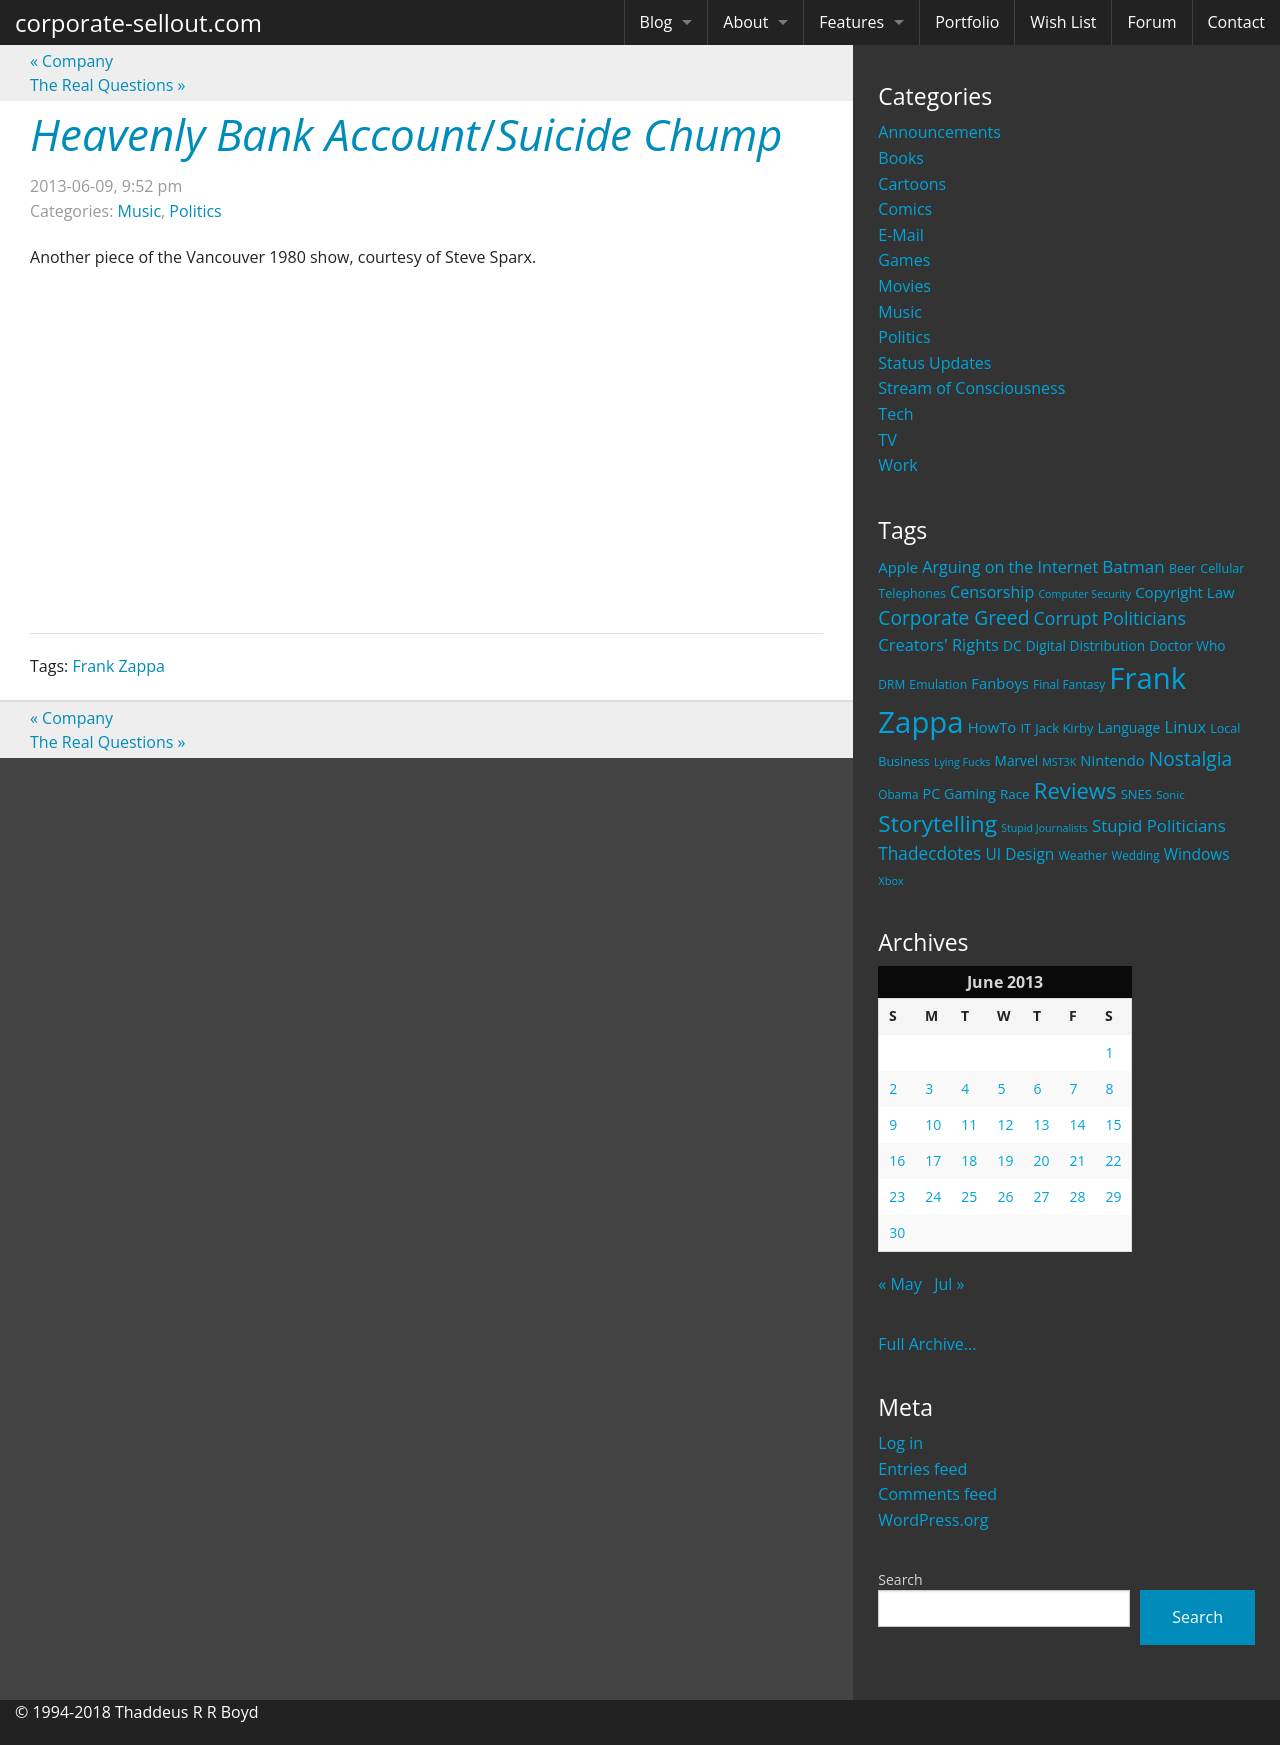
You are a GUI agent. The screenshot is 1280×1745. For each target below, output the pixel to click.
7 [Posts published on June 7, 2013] (1073, 1088)
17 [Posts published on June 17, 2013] (933, 1160)
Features (851, 22)
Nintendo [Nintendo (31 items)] (1112, 760)
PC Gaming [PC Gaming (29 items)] (959, 793)
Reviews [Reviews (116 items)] (1075, 790)
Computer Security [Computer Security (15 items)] (1084, 594)
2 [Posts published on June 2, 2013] (893, 1088)
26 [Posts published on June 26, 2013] (1005, 1196)
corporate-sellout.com (138, 22)
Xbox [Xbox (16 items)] (891, 880)
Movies (904, 286)
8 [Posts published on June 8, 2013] (1109, 1088)
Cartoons (912, 184)
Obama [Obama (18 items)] (898, 794)
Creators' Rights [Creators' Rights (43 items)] (938, 644)
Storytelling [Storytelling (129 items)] (937, 823)
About (745, 22)
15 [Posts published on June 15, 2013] (1113, 1124)
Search (900, 1579)
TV (887, 440)
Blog (656, 22)
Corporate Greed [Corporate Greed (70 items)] (953, 617)
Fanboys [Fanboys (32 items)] (1000, 683)
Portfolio (967, 22)
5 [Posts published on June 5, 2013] (1001, 1088)
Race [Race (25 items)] (1015, 794)
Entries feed (922, 1469)
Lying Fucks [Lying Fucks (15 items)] (962, 762)
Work (897, 465)
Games (904, 260)
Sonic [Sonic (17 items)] (1170, 794)
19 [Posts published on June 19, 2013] (1005, 1160)
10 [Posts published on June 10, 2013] (933, 1124)
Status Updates (934, 363)
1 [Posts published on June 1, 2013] (1109, 1052)
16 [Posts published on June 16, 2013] (897, 1160)
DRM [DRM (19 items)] (891, 684)
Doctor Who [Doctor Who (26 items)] (1187, 645)
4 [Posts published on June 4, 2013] (965, 1088)
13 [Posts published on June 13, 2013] (1041, 1124)
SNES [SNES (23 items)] (1136, 794)
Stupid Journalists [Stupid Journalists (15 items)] (1044, 828)
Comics (905, 209)
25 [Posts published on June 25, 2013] (969, 1196)
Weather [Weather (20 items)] (1083, 855)
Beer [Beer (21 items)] (1182, 568)
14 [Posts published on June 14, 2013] (1077, 1124)
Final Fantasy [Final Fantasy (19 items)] (1069, 684)
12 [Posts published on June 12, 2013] (1005, 1124)
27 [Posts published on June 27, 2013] (1041, 1196)
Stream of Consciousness (971, 388)
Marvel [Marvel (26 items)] (1017, 760)
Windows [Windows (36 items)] (1197, 854)
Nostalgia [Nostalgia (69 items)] (1190, 758)
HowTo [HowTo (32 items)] (992, 727)
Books (901, 158)
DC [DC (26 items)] (1012, 645)
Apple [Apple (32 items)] (898, 567)
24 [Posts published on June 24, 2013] (933, 1196)
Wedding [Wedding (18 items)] (1135, 855)
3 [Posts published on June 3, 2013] (929, 1088)
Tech (895, 414)
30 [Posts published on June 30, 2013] (897, 1232)
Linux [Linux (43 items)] (1186, 726)
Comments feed (937, 1494)
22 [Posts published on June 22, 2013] (1113, 1160)
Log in (900, 1443)
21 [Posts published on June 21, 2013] (1077, 1160)
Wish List (1063, 22)
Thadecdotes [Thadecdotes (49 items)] (929, 853)
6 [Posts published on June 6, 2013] (1037, 1088)
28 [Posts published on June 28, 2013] (1077, 1196)
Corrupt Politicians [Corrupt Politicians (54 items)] (1110, 618)
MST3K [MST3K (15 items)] (1059, 762)
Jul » (949, 1284)
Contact (1236, 22)
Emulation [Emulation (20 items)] (938, 684)
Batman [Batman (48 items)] (1133, 566)
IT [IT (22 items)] (1025, 728)
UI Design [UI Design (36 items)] (1019, 854)
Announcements (939, 132)
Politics (904, 337)
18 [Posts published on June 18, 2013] (969, 1160)
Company (71, 61)
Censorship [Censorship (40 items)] (992, 592)
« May (899, 1284)
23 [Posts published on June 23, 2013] (897, 1196)
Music (900, 312)
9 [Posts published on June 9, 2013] (893, 1124)
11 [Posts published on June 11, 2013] (969, 1124)
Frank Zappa (118, 666)
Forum (1151, 22)
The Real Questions (107, 85)
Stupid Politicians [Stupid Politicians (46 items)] (1159, 825)
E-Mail (900, 235)
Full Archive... (927, 1344)
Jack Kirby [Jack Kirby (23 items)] (1064, 728)
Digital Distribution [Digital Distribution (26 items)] (1085, 645)
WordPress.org (933, 1520)
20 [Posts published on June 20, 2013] (1041, 1160)
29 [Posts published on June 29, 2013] (1113, 1196)
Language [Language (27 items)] (1129, 727)
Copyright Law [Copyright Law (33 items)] (1184, 592)
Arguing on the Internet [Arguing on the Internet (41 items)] (1010, 567)
